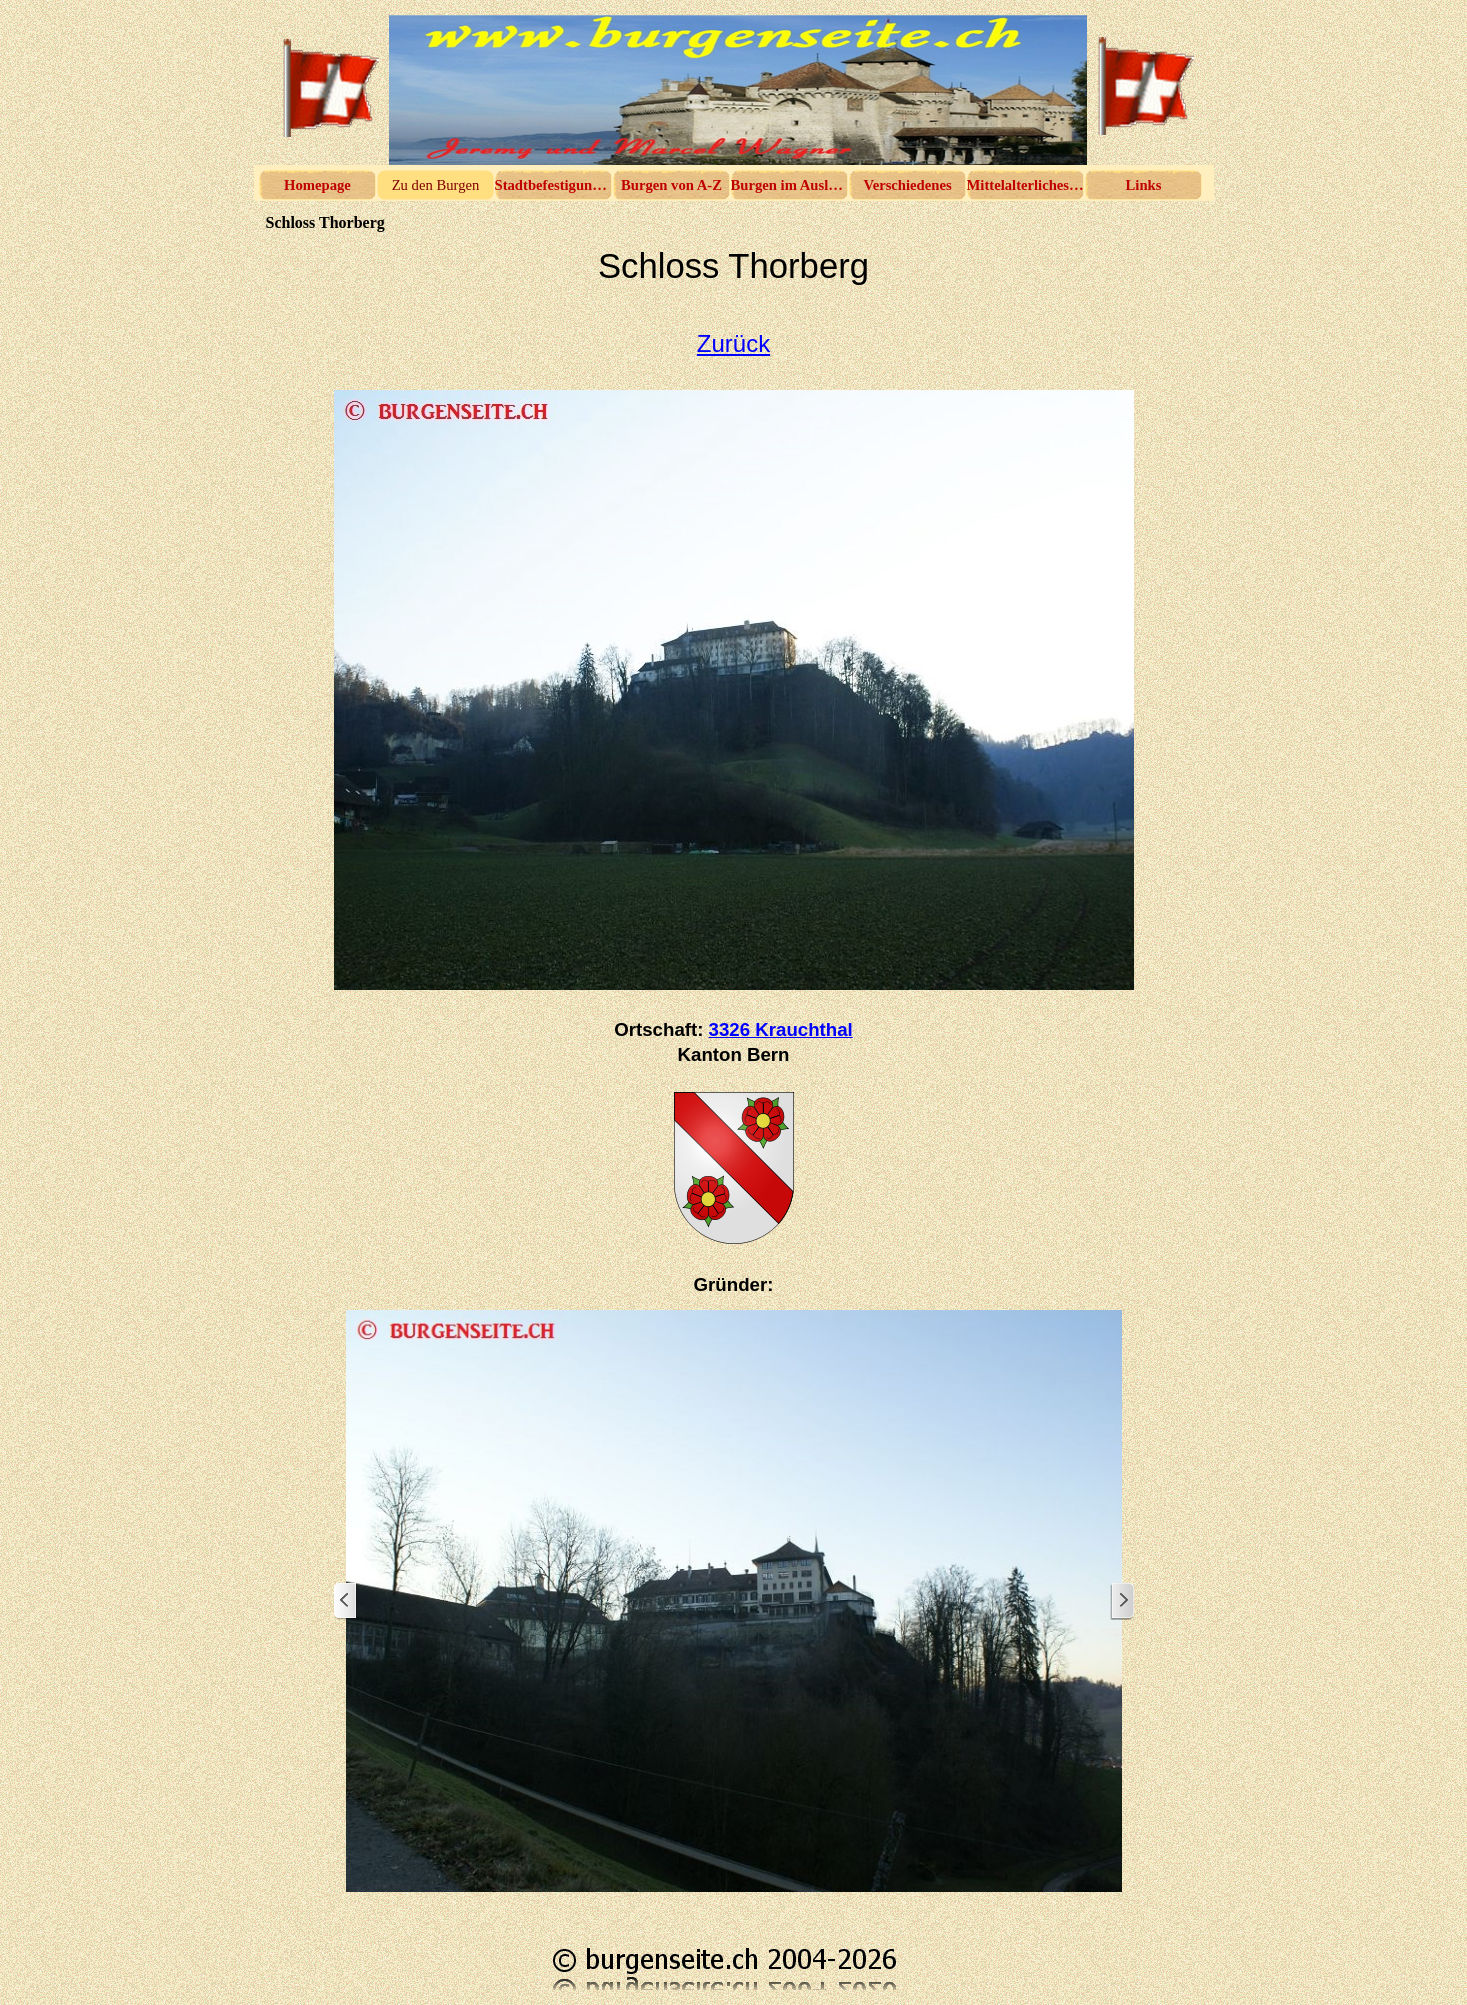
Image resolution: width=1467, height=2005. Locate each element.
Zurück (733, 343)
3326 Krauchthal (781, 1029)
